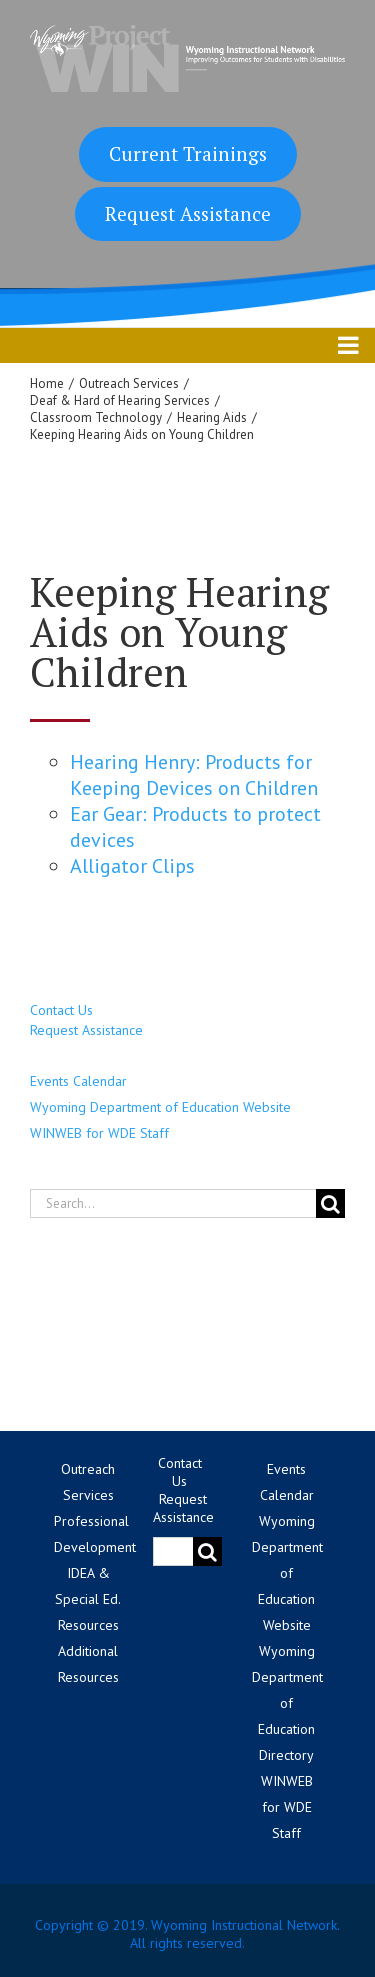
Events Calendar (78, 1081)
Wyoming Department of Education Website (160, 1107)
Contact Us (61, 1010)
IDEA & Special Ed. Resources (88, 1599)
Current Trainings (188, 153)
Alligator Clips (132, 866)
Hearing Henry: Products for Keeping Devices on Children (194, 775)
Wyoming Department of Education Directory (287, 1703)
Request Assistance (188, 213)
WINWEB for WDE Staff (99, 1133)
